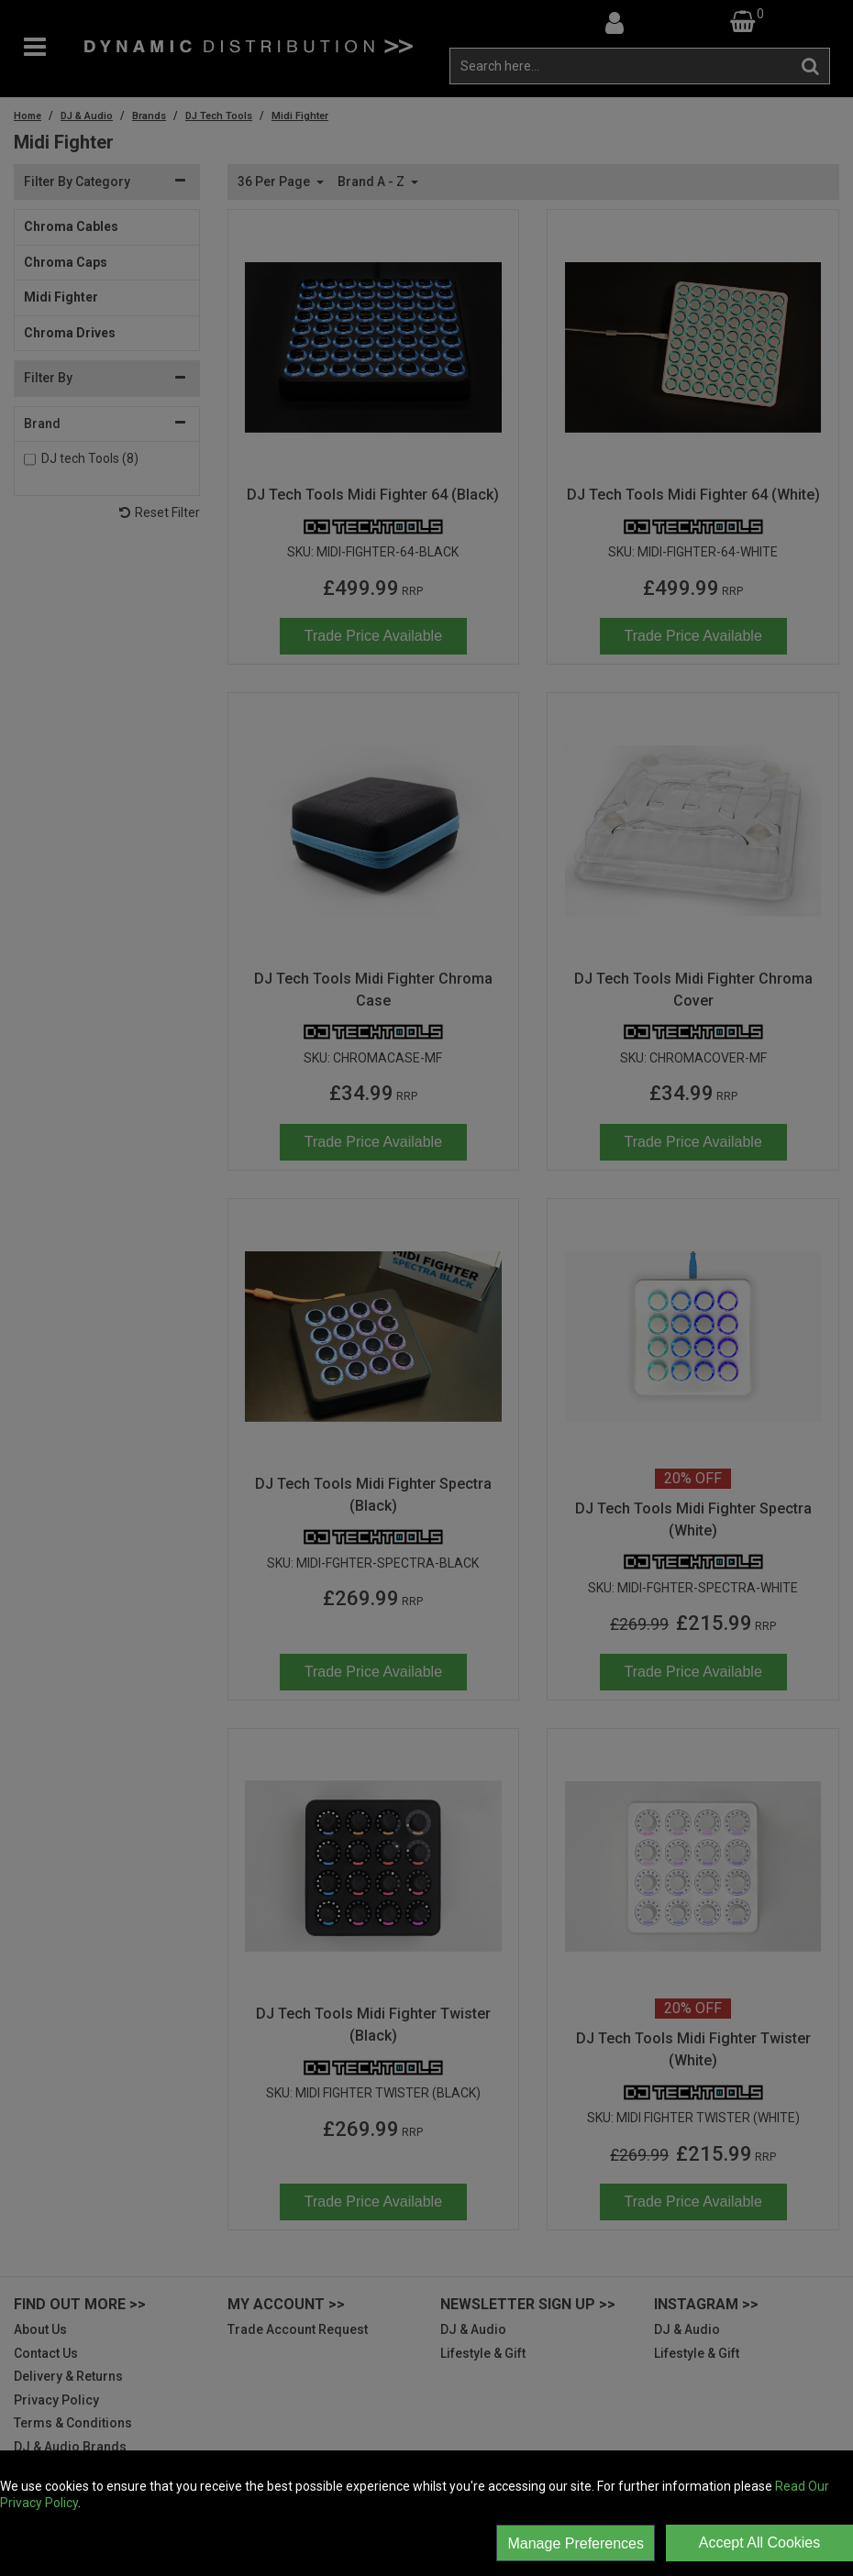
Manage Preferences (575, 2543)
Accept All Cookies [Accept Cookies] (760, 2542)
